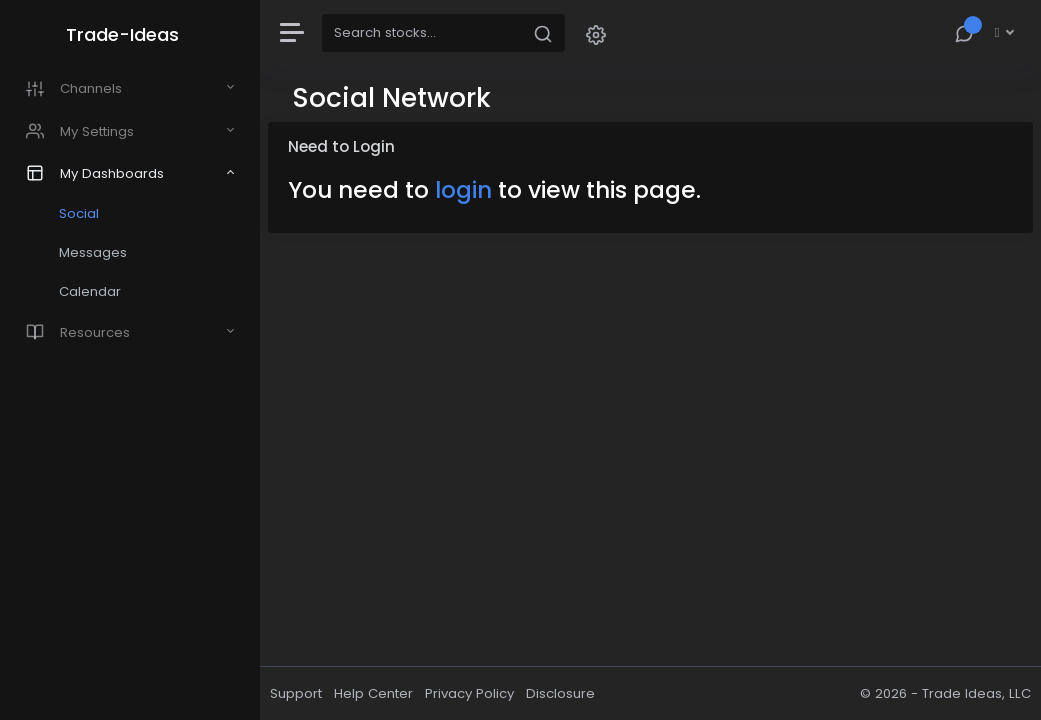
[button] (596, 33)
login (463, 190)
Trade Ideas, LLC (976, 693)
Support (296, 693)
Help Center (373, 693)
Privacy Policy (469, 693)
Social (79, 213)
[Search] (422, 33)
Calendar (90, 291)
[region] (130, 360)
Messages (93, 252)
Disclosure (560, 693)
